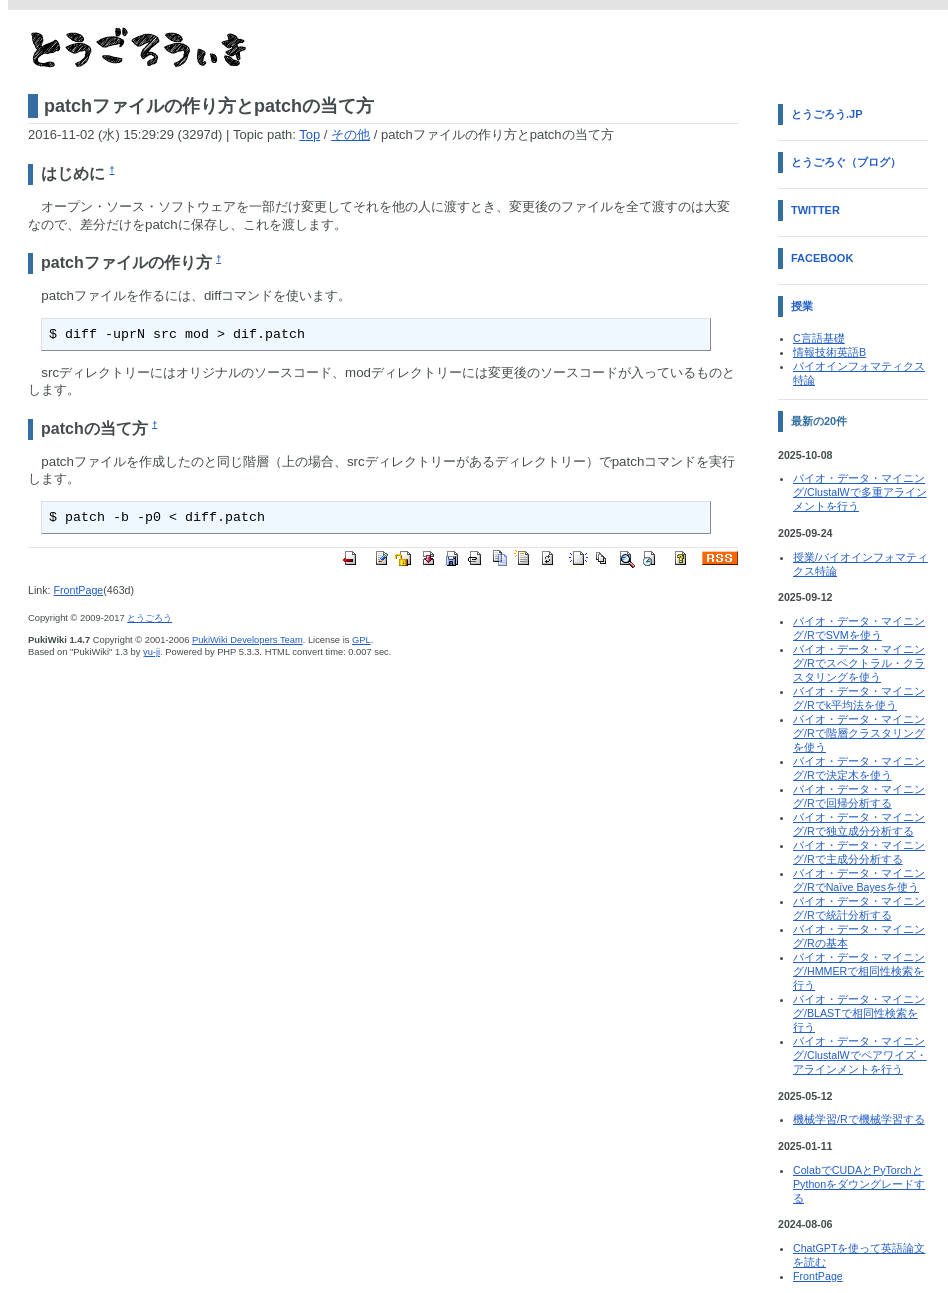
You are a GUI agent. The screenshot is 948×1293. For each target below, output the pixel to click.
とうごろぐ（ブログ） (846, 162)
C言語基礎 (819, 338)
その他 (350, 134)
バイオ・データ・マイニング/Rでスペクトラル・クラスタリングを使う (859, 663)
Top (309, 134)
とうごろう (149, 618)
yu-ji (151, 652)
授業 (802, 306)
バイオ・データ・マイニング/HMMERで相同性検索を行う (859, 971)
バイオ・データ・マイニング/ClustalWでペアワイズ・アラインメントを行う (860, 1055)
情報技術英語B (829, 352)
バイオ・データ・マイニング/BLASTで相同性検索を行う (859, 1013)
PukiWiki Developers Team (247, 640)
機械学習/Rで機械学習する (859, 1119)
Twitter (815, 210)
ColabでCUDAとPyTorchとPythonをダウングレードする (859, 1184)
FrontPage (78, 590)
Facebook (822, 258)
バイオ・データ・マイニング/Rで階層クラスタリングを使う (859, 733)
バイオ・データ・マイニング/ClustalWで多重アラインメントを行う (860, 492)
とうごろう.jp (827, 114)
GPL (361, 640)
